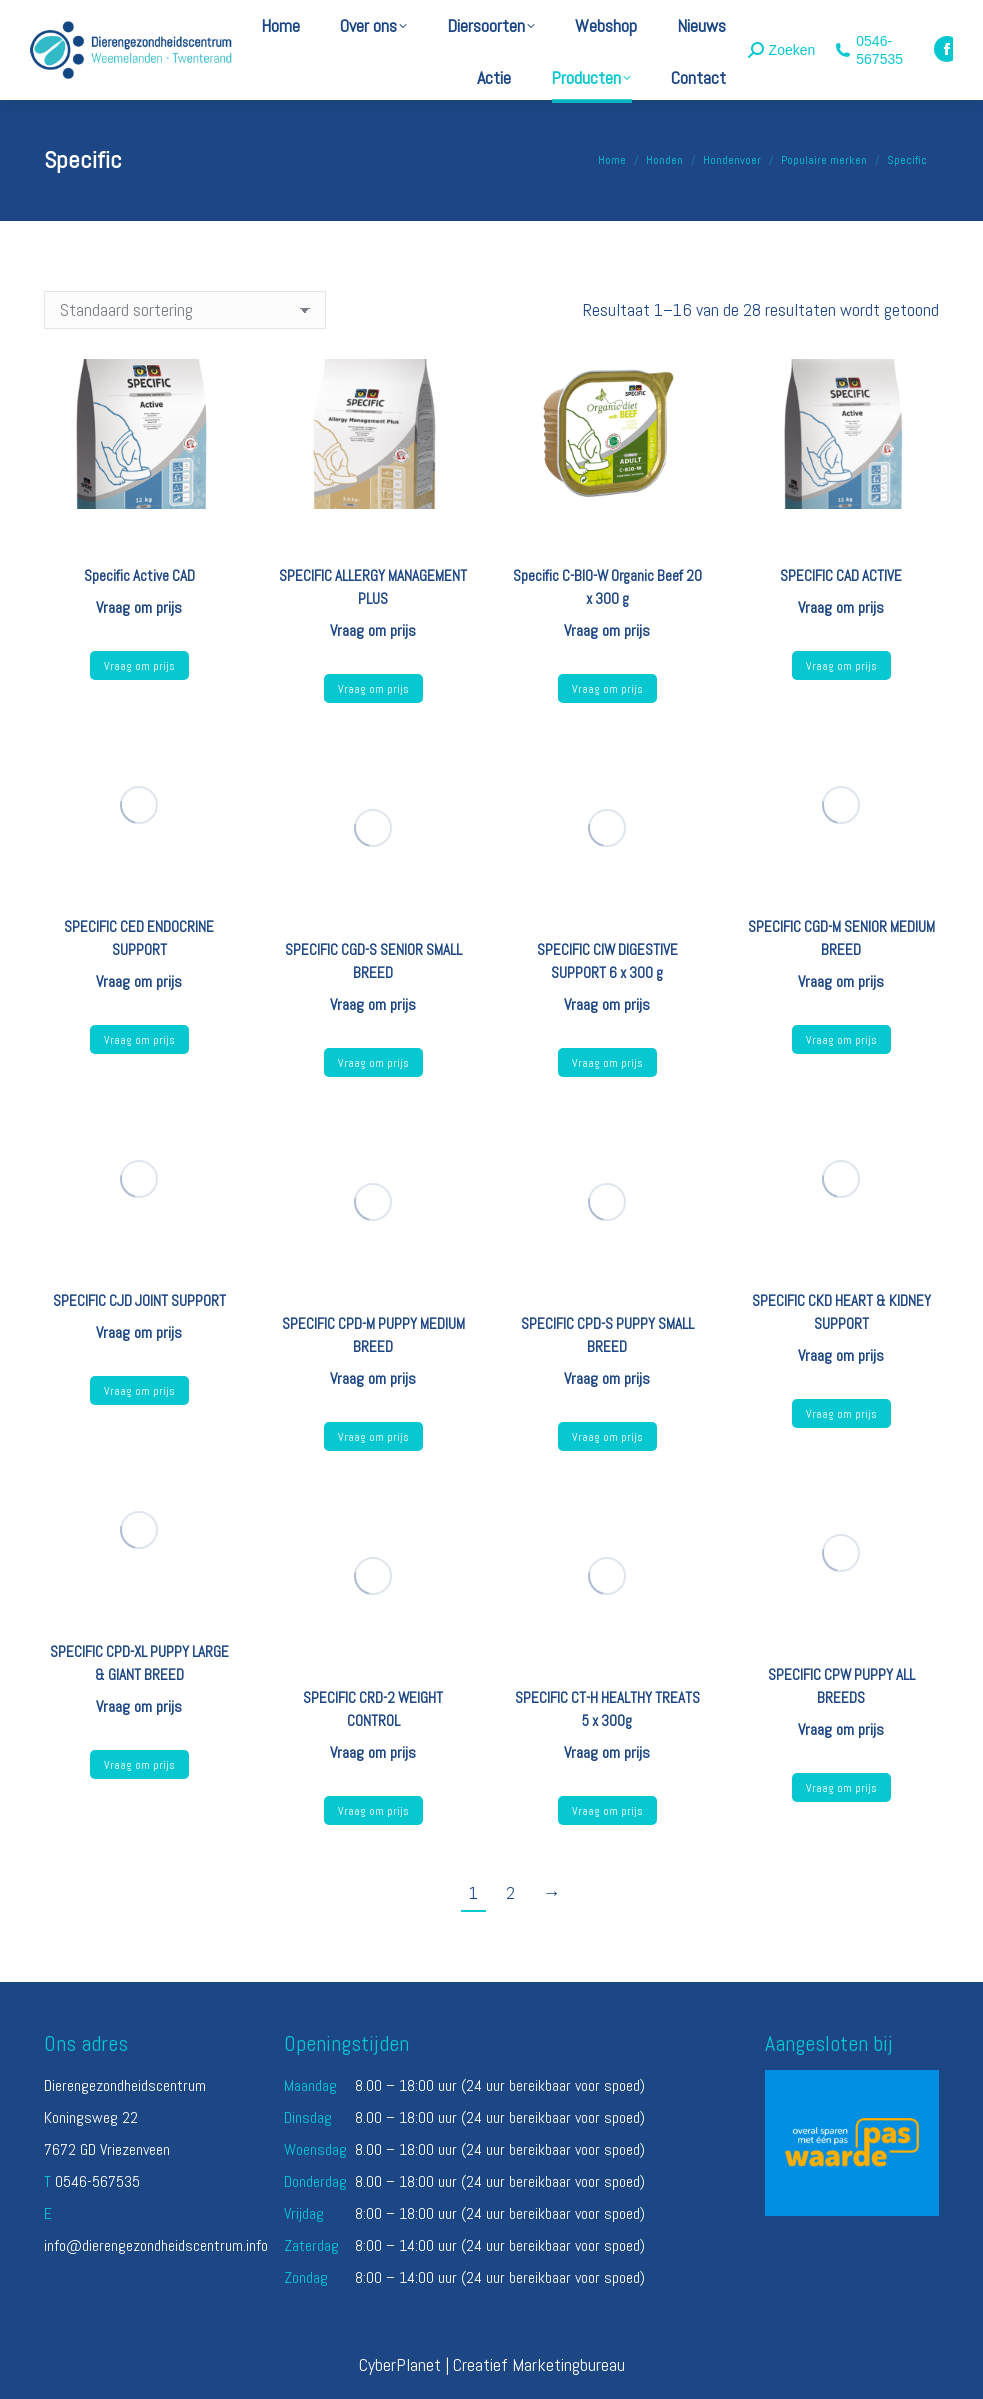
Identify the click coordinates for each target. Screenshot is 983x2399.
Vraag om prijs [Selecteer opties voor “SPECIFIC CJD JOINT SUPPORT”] (139, 1391)
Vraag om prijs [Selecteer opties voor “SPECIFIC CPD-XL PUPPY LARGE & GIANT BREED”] (139, 1765)
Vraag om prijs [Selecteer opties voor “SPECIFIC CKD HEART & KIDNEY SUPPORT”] (841, 1414)
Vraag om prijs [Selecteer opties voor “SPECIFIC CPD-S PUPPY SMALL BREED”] (607, 1437)
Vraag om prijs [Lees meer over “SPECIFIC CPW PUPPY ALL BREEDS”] (841, 1788)
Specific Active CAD (139, 575)
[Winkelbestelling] (185, 310)
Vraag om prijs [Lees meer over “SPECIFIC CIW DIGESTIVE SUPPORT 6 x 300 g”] (607, 1063)
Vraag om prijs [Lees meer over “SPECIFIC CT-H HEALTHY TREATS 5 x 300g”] (607, 1811)
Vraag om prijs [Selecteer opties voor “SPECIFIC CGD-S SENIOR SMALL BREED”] (373, 1063)
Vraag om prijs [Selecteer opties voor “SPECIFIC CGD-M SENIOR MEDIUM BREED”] (841, 1040)
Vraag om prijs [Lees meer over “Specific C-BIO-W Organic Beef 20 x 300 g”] (607, 689)
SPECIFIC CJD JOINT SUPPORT (139, 1300)
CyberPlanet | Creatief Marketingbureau (492, 2364)
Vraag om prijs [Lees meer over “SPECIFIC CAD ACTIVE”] (841, 666)
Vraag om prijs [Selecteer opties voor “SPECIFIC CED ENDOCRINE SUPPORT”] (139, 1040)
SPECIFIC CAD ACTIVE (841, 575)
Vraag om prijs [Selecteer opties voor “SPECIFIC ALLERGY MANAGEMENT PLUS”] (373, 689)
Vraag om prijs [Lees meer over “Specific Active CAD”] (139, 666)
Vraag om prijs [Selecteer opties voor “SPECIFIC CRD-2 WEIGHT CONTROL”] (373, 1811)
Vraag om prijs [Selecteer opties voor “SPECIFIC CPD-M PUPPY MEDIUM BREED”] (373, 1437)
